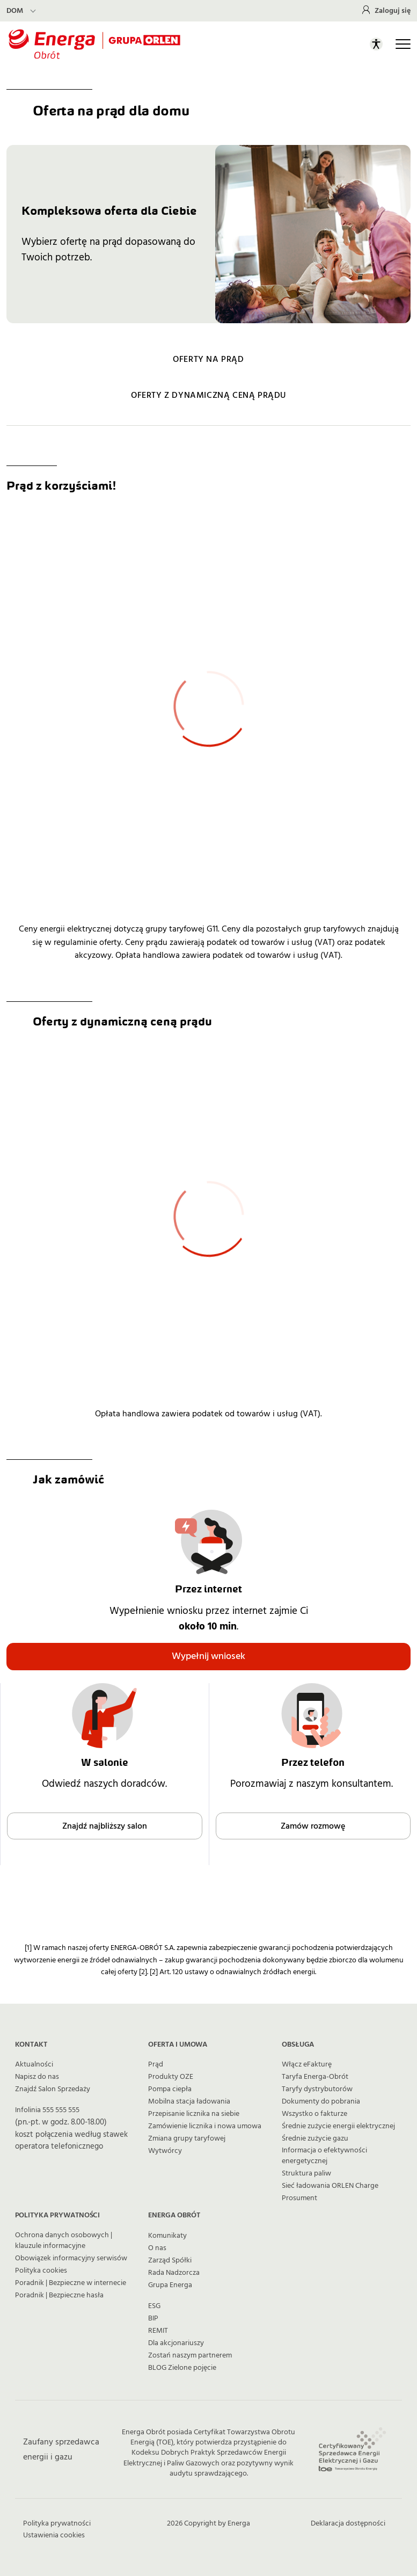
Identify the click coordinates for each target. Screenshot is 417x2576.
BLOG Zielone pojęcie (182, 2367)
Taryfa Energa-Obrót (315, 2076)
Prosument (299, 2198)
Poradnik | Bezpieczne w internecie (70, 2282)
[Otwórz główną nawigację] (403, 44)
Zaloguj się (393, 10)
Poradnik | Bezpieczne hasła (59, 2295)
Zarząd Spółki (170, 2260)
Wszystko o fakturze (314, 2113)
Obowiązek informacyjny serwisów (71, 2258)
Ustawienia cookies (54, 2535)
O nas (157, 2248)
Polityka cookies (41, 2270)
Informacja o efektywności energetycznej (324, 2155)
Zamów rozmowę (313, 1826)
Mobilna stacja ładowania (189, 2101)
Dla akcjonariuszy (176, 2343)
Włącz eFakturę (307, 2064)
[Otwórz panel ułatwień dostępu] (376, 44)
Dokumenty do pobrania (321, 2101)
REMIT (158, 2330)
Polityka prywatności (57, 2523)
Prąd (155, 2064)
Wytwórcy (165, 2150)
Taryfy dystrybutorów (317, 2089)
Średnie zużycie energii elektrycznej (338, 2126)
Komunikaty (167, 2235)
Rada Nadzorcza (174, 2272)
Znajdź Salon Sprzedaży (52, 2089)
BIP (153, 2318)
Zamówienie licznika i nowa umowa (204, 2126)
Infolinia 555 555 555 (47, 2110)
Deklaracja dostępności (348, 2523)
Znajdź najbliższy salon (104, 1826)
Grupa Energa (170, 2285)
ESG (154, 2306)
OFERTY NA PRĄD (208, 359)
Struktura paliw (306, 2173)
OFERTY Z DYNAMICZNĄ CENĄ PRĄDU (208, 395)
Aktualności (34, 2064)
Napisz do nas (37, 2076)
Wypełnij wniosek (208, 1656)
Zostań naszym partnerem (190, 2355)
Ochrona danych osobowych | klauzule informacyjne (63, 2240)
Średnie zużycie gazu (315, 2138)
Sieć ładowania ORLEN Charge (330, 2185)
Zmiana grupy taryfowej (186, 2138)
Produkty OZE (170, 2076)
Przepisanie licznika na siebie (193, 2113)
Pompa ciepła (170, 2089)
